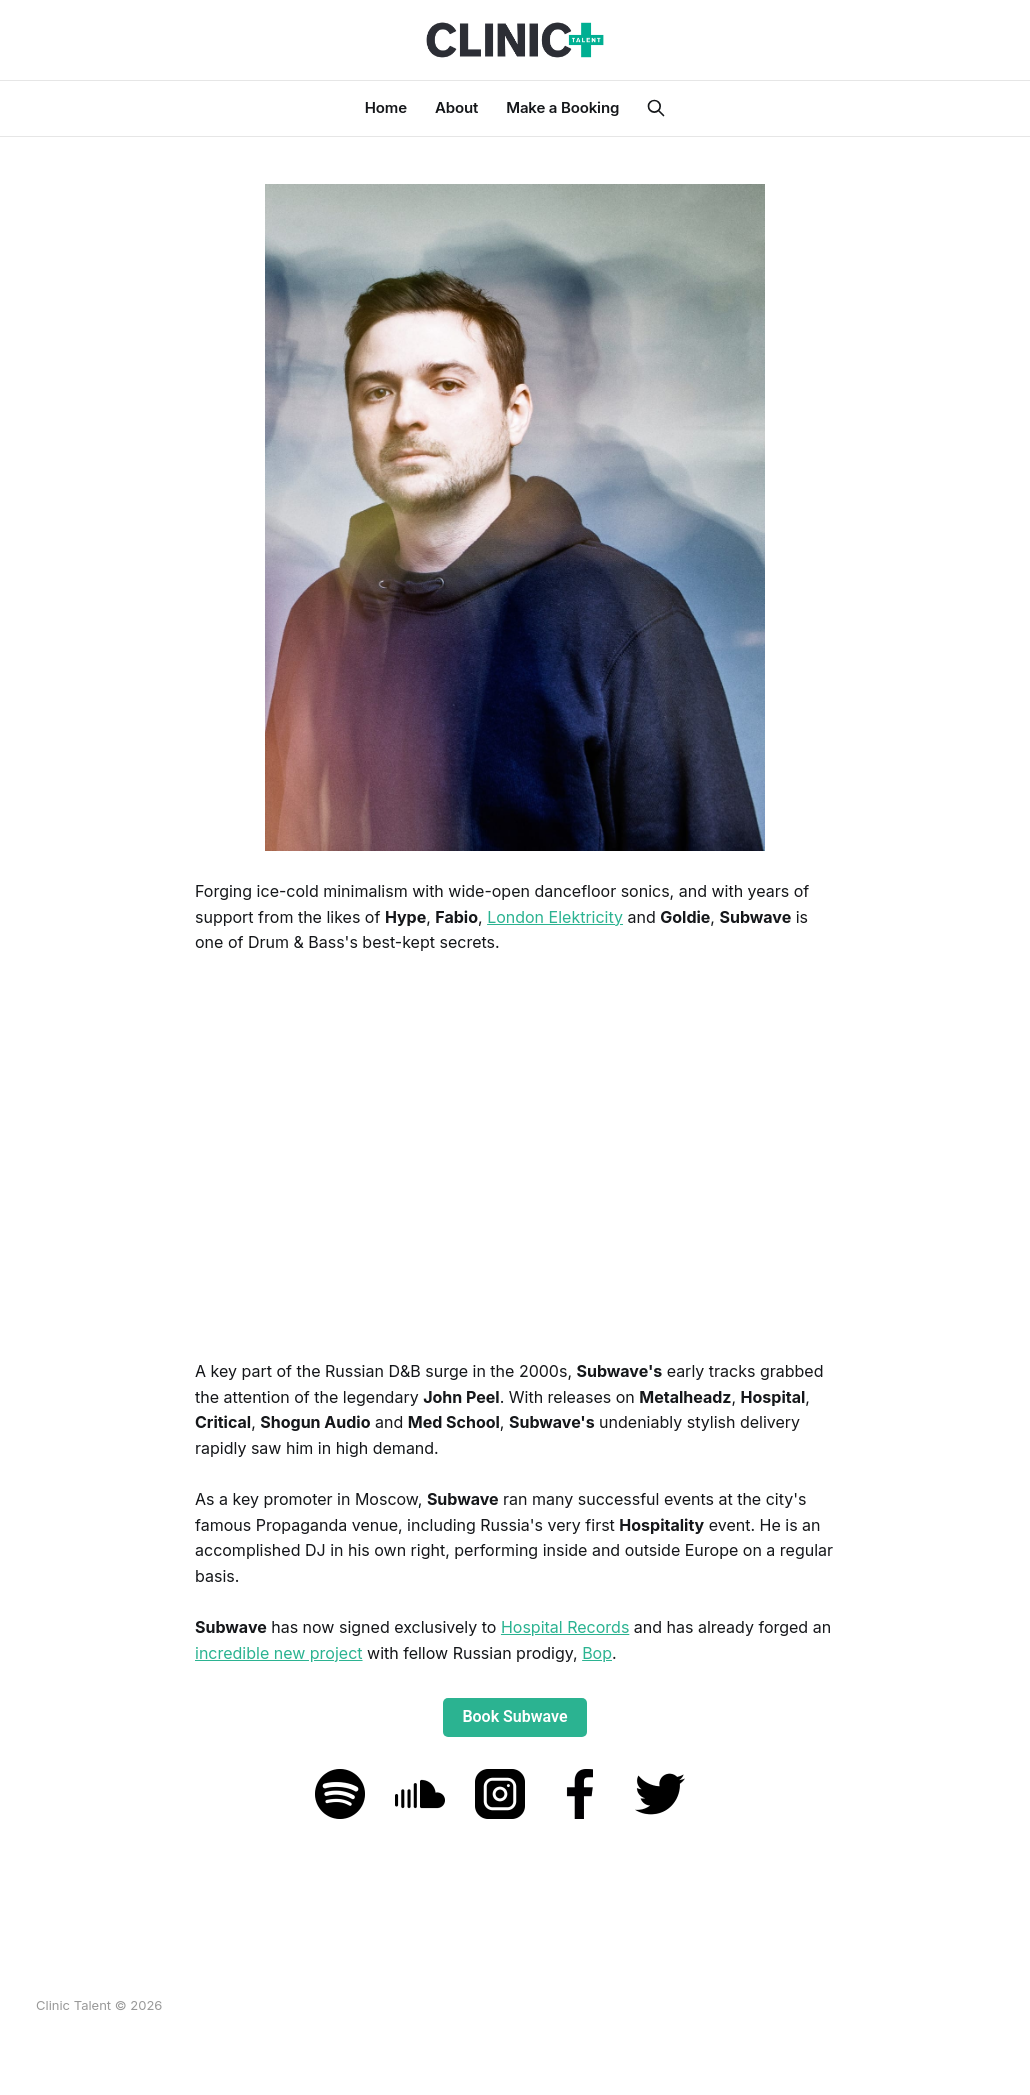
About (456, 107)
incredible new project (279, 1653)
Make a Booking (562, 107)
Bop (597, 1653)
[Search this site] (656, 108)
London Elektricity (555, 917)
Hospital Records (565, 1627)
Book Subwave (514, 1716)
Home (386, 107)
